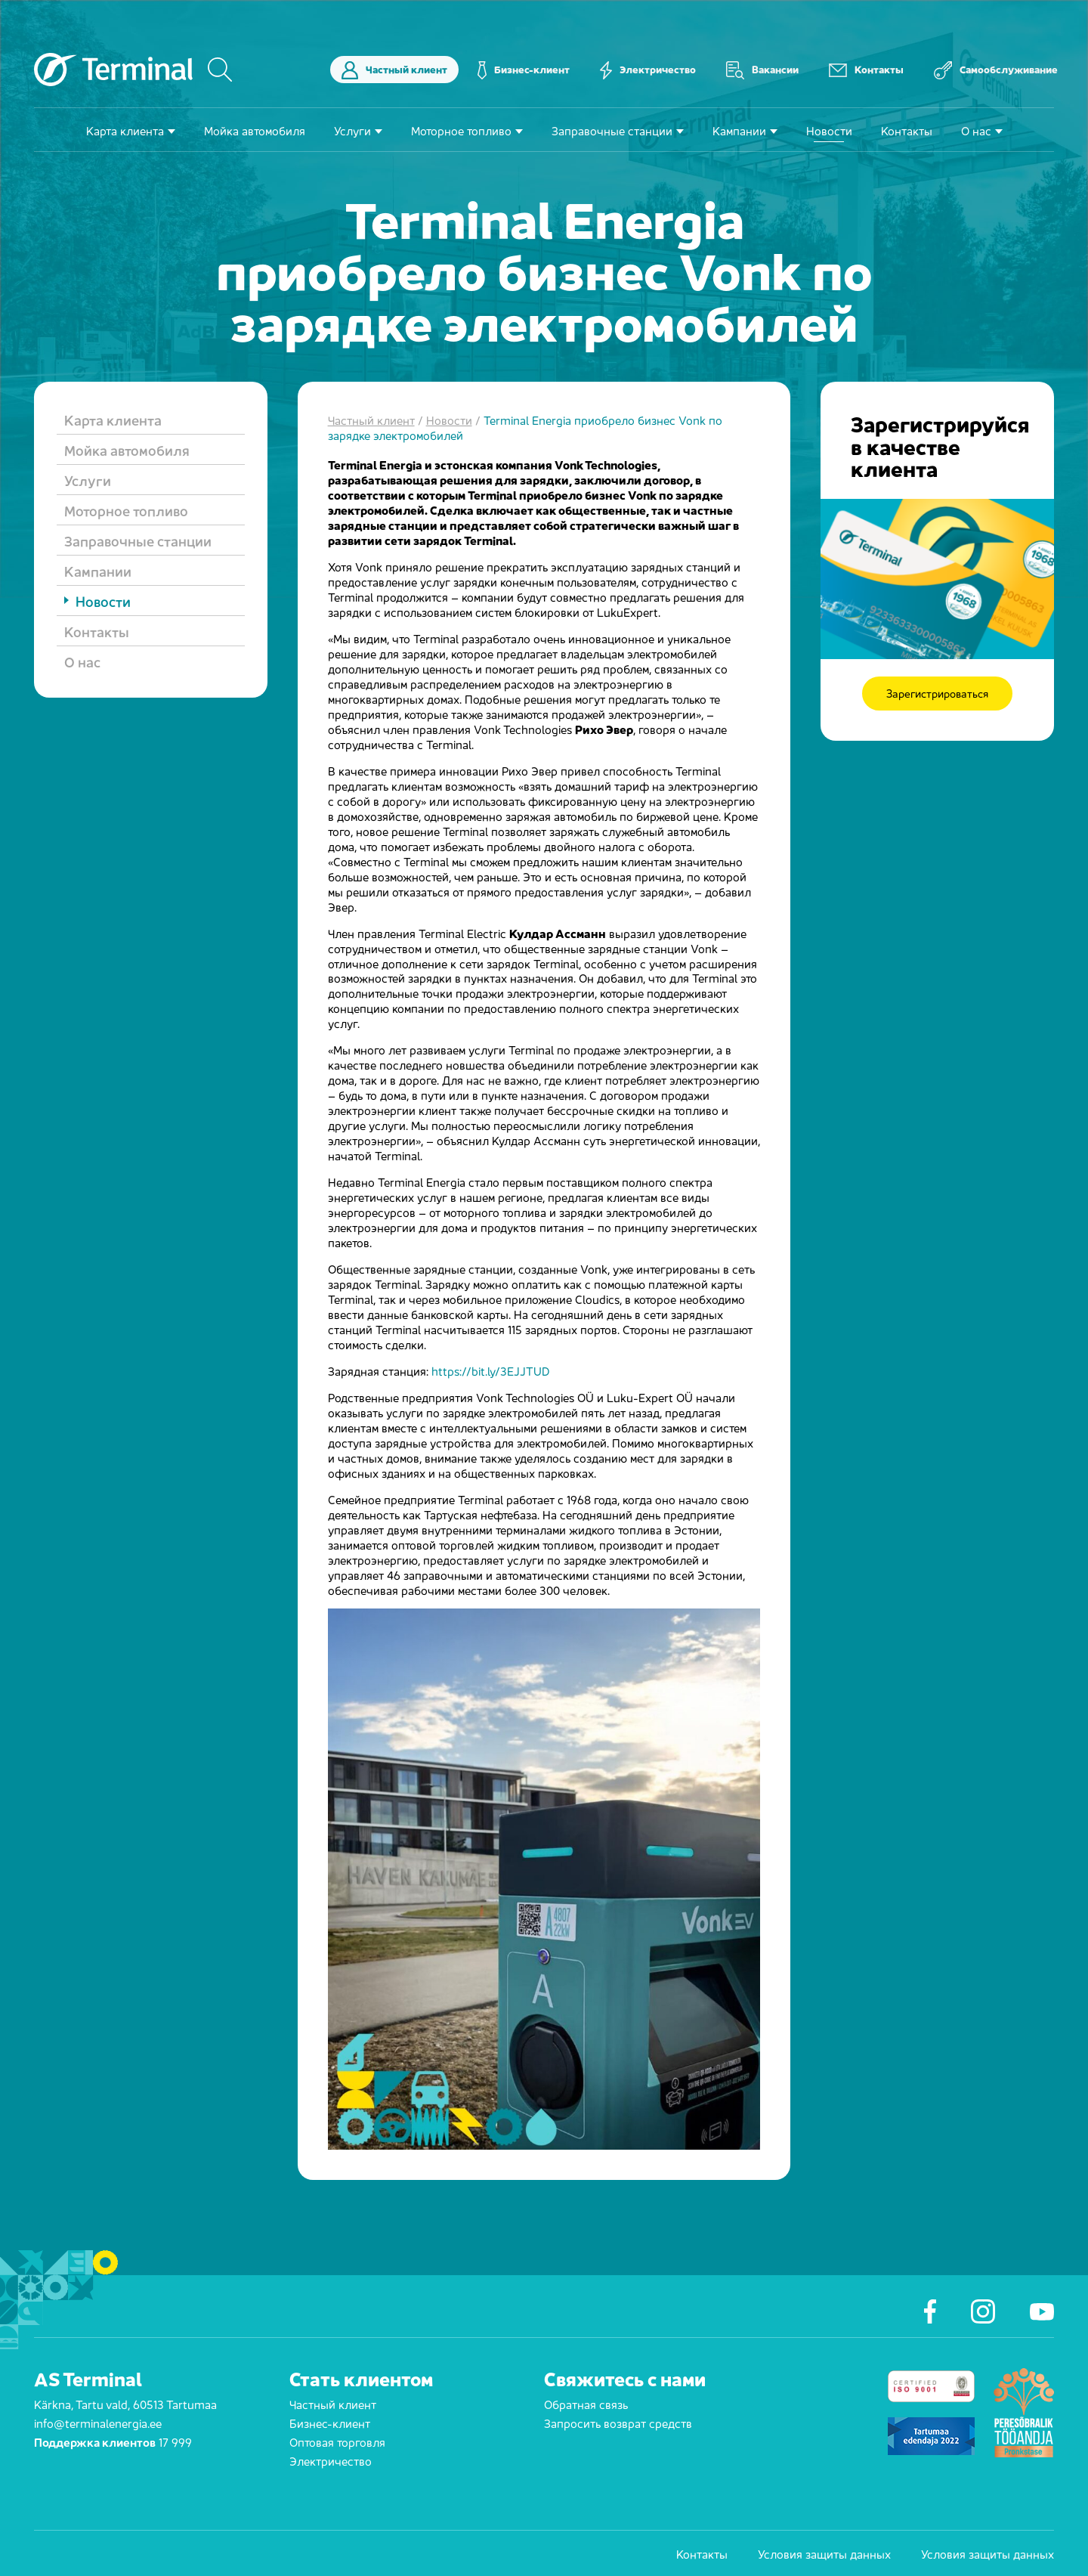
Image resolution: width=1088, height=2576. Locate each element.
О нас (976, 129)
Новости (829, 129)
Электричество (648, 69)
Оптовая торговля (337, 2441)
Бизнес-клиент (524, 69)
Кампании (739, 129)
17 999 (175, 2441)
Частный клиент (394, 69)
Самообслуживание (996, 69)
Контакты (866, 69)
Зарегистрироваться (937, 693)
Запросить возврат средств (618, 2422)
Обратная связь (586, 2403)
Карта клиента (125, 129)
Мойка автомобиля (254, 129)
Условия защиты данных (824, 2553)
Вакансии (762, 69)
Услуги (352, 129)
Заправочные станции (612, 129)
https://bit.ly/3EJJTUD (490, 1370)
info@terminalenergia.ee (98, 2422)
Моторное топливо (461, 129)
